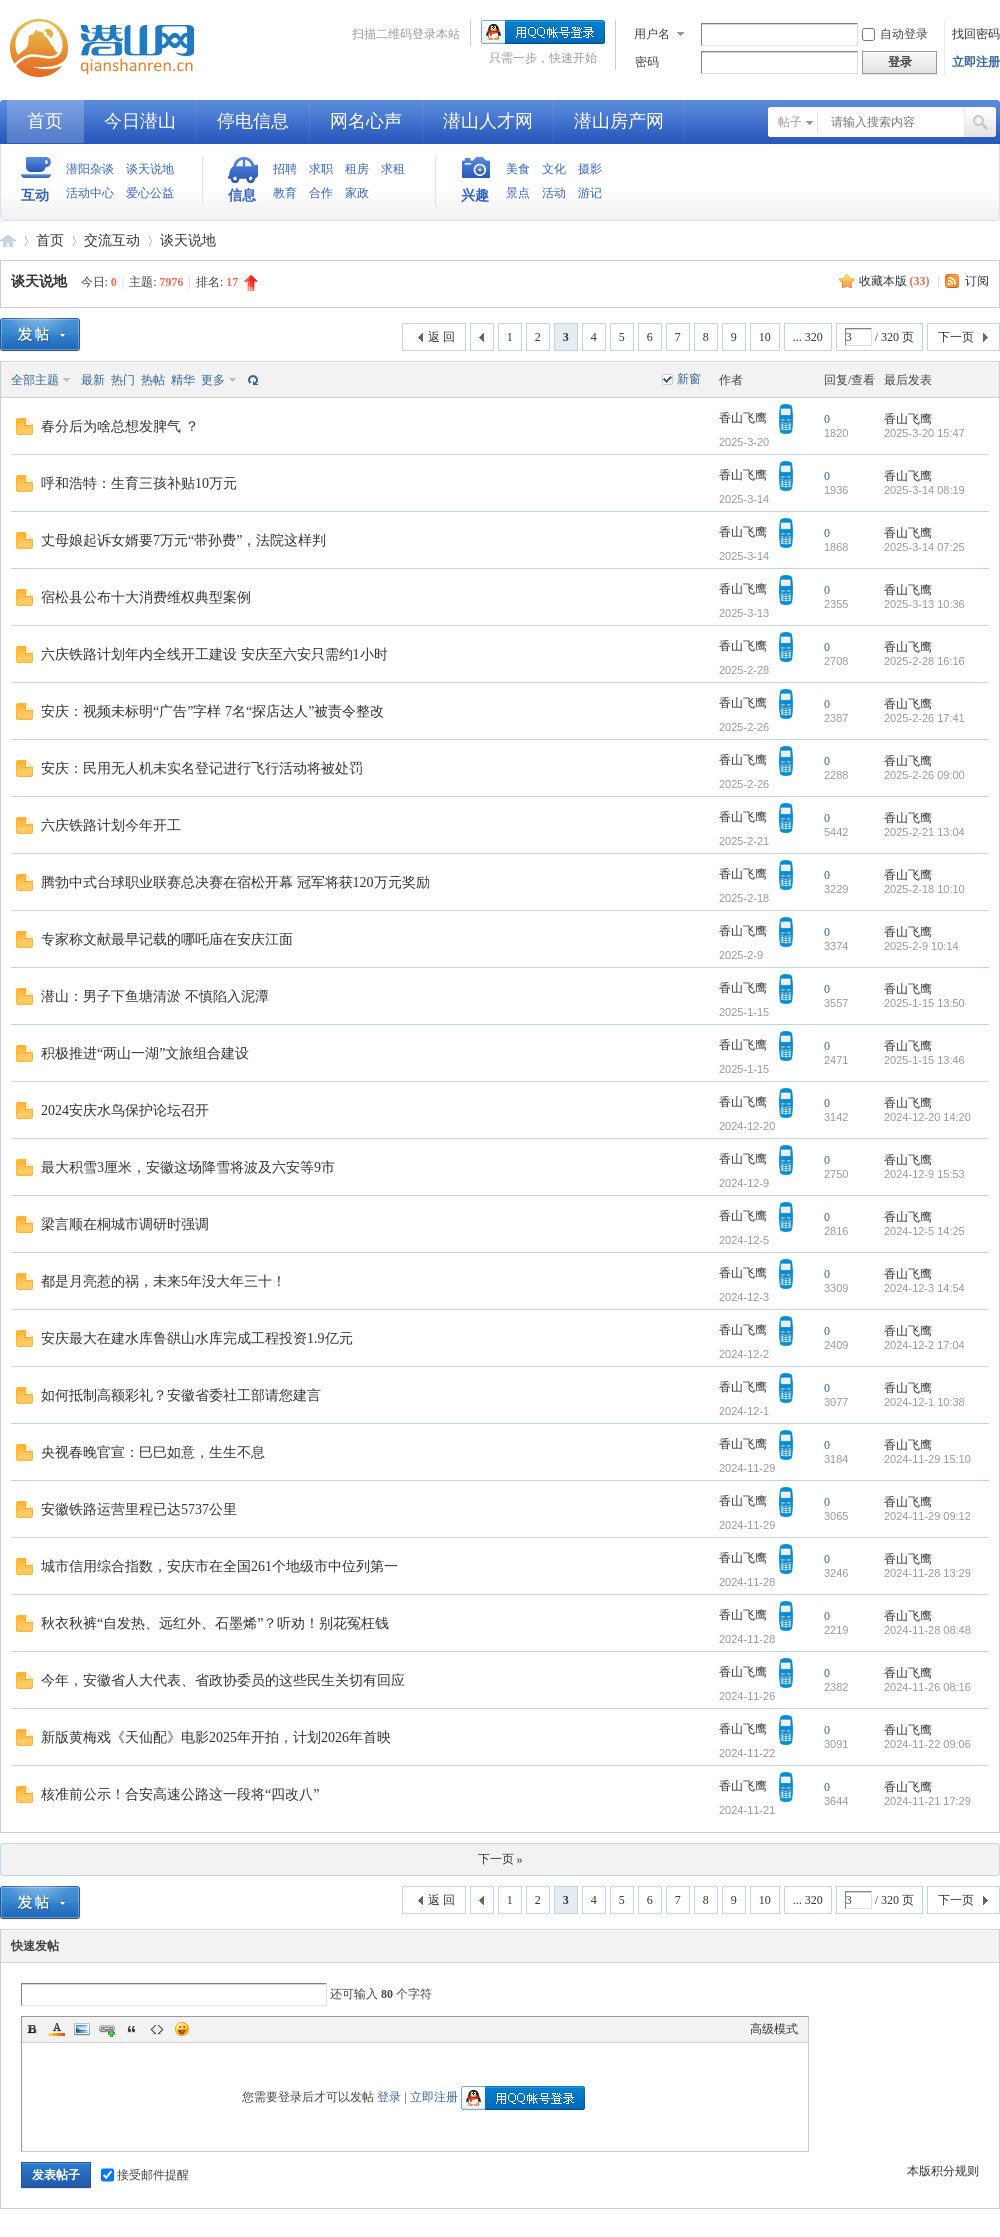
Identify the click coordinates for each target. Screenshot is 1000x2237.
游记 (590, 193)
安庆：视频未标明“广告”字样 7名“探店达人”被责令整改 (212, 711)
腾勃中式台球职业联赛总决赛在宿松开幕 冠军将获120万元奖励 (235, 882)
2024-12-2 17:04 (924, 1345)
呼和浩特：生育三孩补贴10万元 (139, 483)
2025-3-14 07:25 (924, 547)
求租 (393, 169)
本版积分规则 (943, 2171)
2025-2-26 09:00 (924, 775)
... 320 (808, 337)
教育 (285, 193)
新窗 (689, 379)
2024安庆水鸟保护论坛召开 (125, 1110)
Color (57, 2029)
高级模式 (774, 2029)
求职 (321, 169)
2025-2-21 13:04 (924, 832)
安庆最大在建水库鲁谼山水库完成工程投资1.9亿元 (197, 1338)
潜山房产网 (619, 121)
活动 (554, 193)
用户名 (652, 34)
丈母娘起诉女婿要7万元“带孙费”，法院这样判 (183, 540)
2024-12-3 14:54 (924, 1288)
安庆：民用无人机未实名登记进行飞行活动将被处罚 (202, 768)
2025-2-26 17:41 (924, 718)
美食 (518, 169)
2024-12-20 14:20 (927, 1117)
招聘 (285, 169)
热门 (123, 380)
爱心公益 (150, 193)
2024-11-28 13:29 (927, 1573)
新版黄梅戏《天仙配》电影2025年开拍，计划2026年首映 (216, 1737)
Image (82, 2029)
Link (107, 2029)
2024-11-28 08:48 (927, 1630)
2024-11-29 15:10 (927, 1459)
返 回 (441, 337)
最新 (93, 380)
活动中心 (90, 193)
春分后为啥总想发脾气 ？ (120, 426)
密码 (647, 62)
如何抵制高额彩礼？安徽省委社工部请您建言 (181, 1395)
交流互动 (112, 240)
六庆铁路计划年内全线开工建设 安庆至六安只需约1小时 (214, 654)
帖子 (790, 122)
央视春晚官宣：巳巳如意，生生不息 (153, 1452)
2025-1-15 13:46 (924, 1060)
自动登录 (895, 34)
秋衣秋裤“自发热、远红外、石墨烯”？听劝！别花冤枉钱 (215, 1623)
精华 (183, 380)
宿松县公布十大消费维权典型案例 (146, 597)
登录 (389, 2097)
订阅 (977, 281)
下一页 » (500, 1859)
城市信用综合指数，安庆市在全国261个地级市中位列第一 (219, 1566)
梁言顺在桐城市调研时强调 (125, 1224)
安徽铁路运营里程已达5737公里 (139, 1509)
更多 (213, 380)
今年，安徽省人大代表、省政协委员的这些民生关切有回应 (223, 1680)
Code (157, 2029)
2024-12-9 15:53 (924, 1174)
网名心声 (366, 121)
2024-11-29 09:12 (927, 1516)
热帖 (153, 380)
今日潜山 (140, 121)
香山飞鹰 (743, 418)
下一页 (956, 337)
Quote (132, 2029)
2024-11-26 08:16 (927, 1687)
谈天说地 (150, 169)
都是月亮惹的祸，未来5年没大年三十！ (163, 1281)
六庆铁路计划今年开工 (111, 825)
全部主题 (35, 380)
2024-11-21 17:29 (927, 1801)
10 (765, 337)
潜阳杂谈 (90, 169)
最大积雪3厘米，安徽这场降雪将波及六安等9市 (188, 1167)
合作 (321, 193)
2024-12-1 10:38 (924, 1402)
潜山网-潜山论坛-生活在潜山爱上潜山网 (110, 48)
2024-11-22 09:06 (927, 1744)
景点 (518, 193)
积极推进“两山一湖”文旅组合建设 (145, 1053)
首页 (45, 121)
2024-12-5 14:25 (924, 1231)
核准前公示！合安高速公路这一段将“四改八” (180, 1794)
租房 (357, 169)
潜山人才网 (488, 121)
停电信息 (253, 121)
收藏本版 (894, 281)
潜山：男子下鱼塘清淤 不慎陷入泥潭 (155, 996)
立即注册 (976, 62)
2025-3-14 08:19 (924, 490)
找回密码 (976, 34)
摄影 (590, 169)
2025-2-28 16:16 (924, 661)
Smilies (182, 2029)
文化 (554, 169)
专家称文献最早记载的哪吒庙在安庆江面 (167, 939)
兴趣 (475, 195)
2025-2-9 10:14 (921, 946)
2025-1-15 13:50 (924, 1003)
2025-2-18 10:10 (924, 889)
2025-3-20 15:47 (924, 433)
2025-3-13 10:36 (924, 604)
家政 (357, 193)
